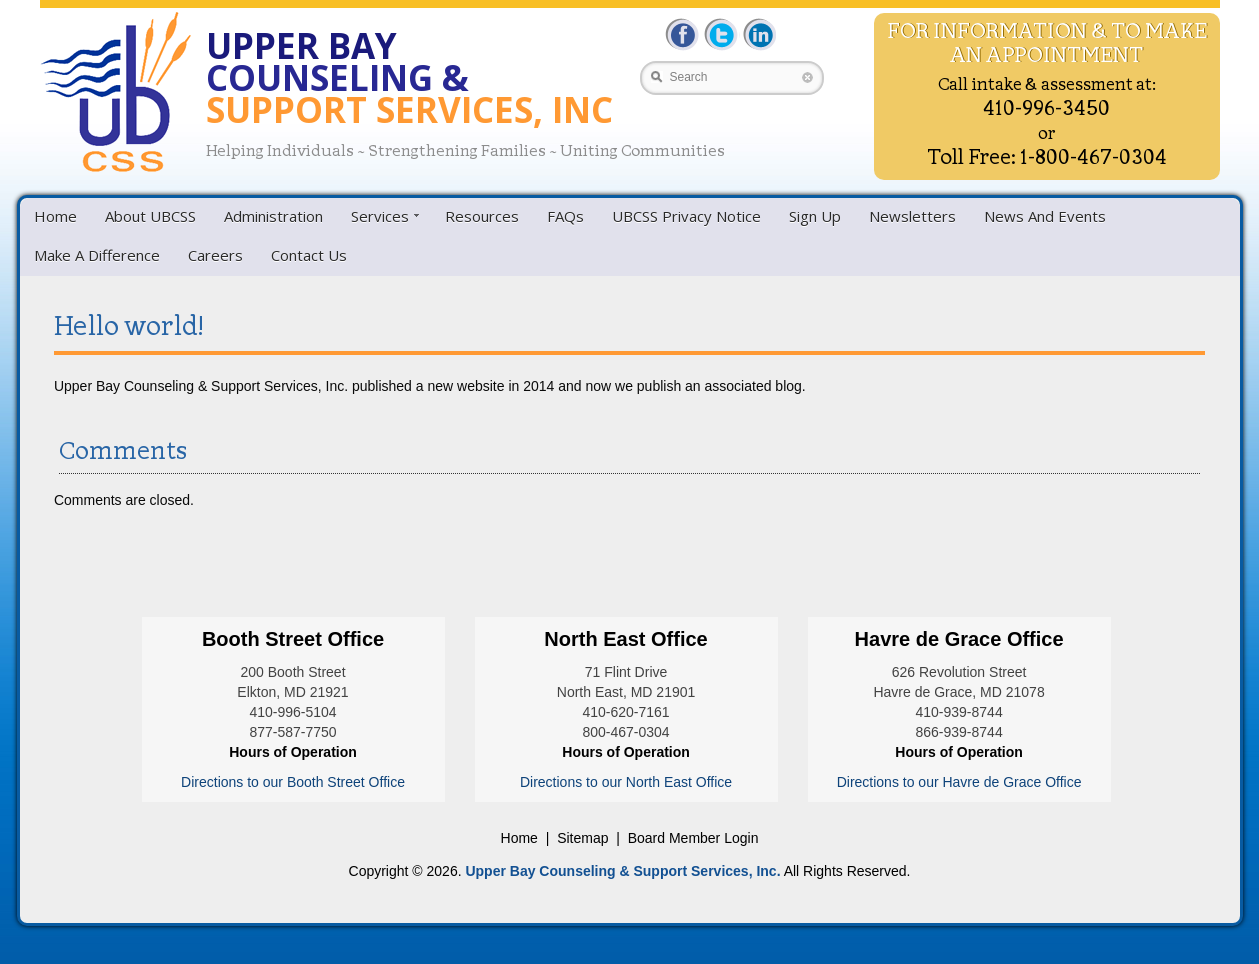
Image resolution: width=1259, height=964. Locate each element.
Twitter (720, 34)
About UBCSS (150, 216)
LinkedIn (757, 34)
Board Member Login (693, 838)
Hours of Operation (293, 752)
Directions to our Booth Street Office (293, 782)
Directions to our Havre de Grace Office (959, 782)
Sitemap (582, 838)
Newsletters (912, 216)
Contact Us (309, 255)
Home (55, 216)
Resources (482, 216)
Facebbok (683, 34)
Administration (273, 216)
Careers (215, 255)
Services (380, 216)
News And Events (1045, 216)
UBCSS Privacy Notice (686, 216)
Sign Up (815, 216)
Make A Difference (97, 255)
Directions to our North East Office (626, 782)
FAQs (565, 216)
